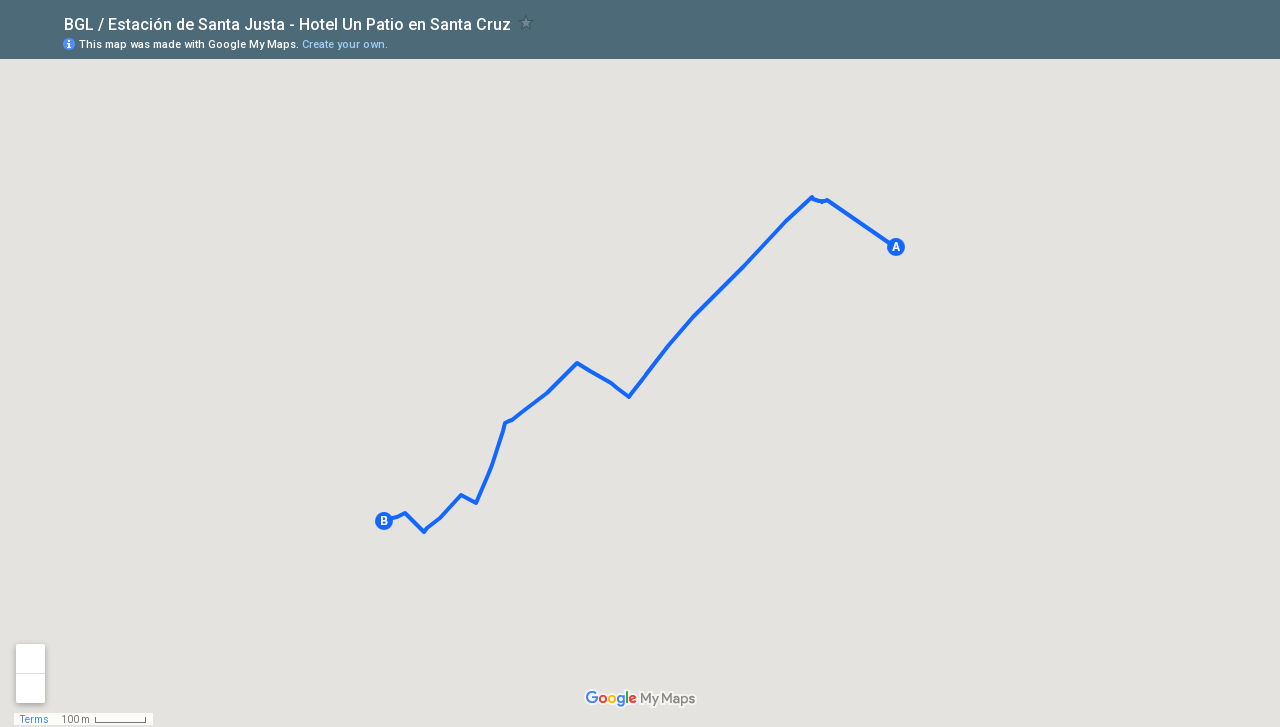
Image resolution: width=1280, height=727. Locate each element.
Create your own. (345, 44)
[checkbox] (526, 22)
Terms (34, 719)
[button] (896, 247)
